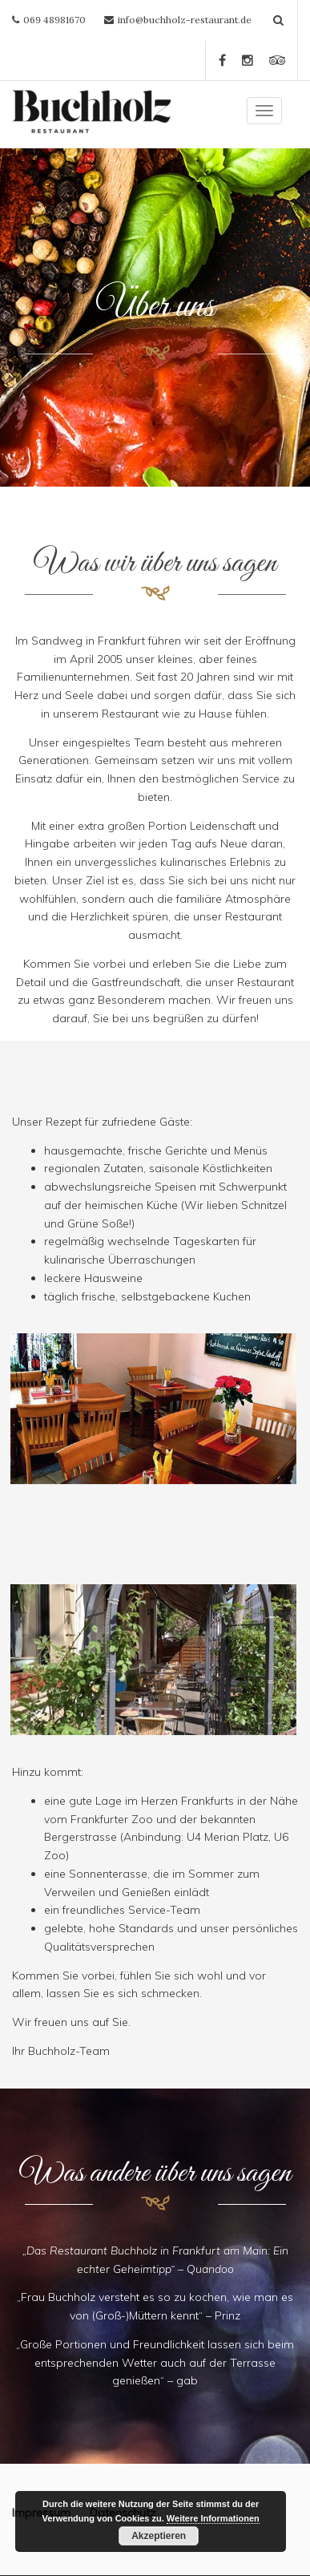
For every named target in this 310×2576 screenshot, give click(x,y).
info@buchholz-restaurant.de (185, 20)
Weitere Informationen (213, 2518)
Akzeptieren (158, 2536)
